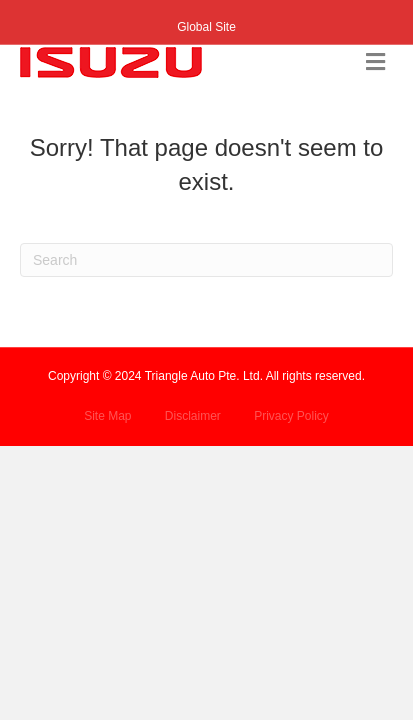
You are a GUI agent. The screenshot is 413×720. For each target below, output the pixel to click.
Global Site (206, 27)
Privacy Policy (291, 416)
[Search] (206, 260)
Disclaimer (193, 416)
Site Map (107, 416)
